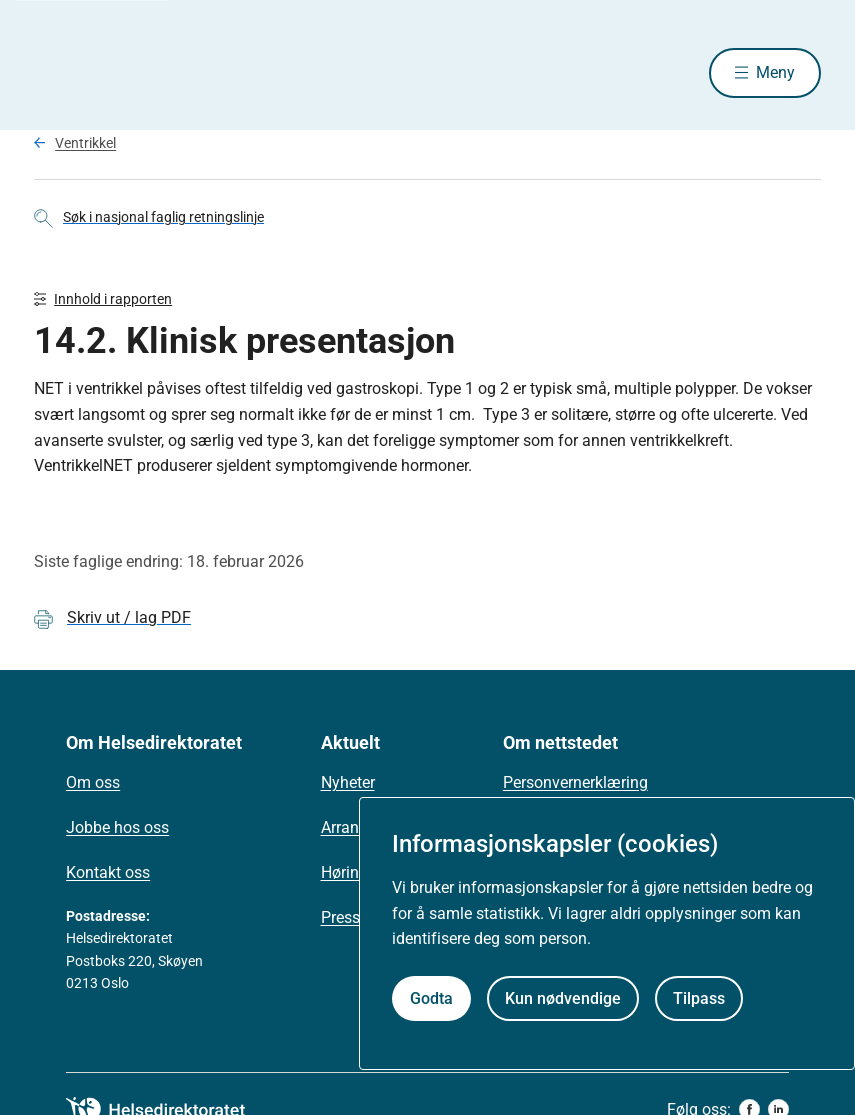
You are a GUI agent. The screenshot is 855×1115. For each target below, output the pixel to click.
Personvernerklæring (575, 782)
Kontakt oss (108, 872)
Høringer (351, 872)
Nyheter (348, 782)
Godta (431, 998)
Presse (344, 917)
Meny (775, 72)
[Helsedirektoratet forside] (178, 73)
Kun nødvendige (563, 998)
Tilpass (699, 998)
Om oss (93, 782)
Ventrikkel (85, 143)
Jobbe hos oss (117, 827)
